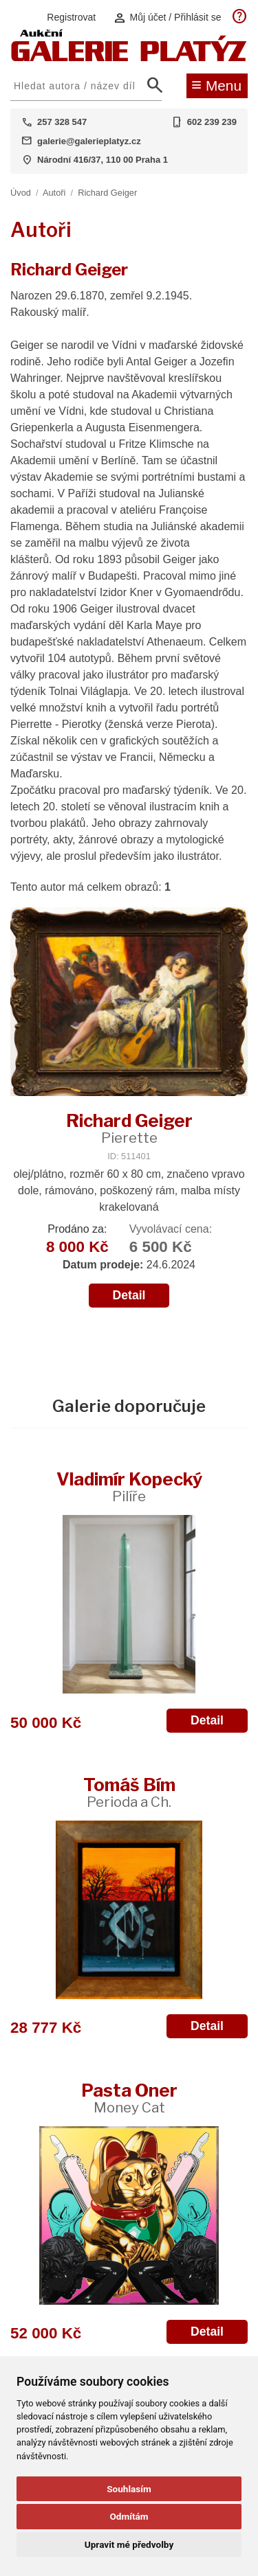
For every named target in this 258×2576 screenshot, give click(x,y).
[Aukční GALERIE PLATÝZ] (129, 58)
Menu (216, 84)
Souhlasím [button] (129, 2488)
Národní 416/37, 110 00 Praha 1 (102, 160)
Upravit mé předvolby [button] (129, 2544)
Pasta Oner (129, 2097)
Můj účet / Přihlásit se (167, 17)
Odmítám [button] (128, 2516)
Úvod (20, 192)
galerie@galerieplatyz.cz (89, 141)
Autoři (54, 192)
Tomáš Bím (129, 1792)
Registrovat (71, 17)
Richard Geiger (107, 192)
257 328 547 (62, 122)
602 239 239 (212, 122)
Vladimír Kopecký (129, 1486)
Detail (129, 1295)
